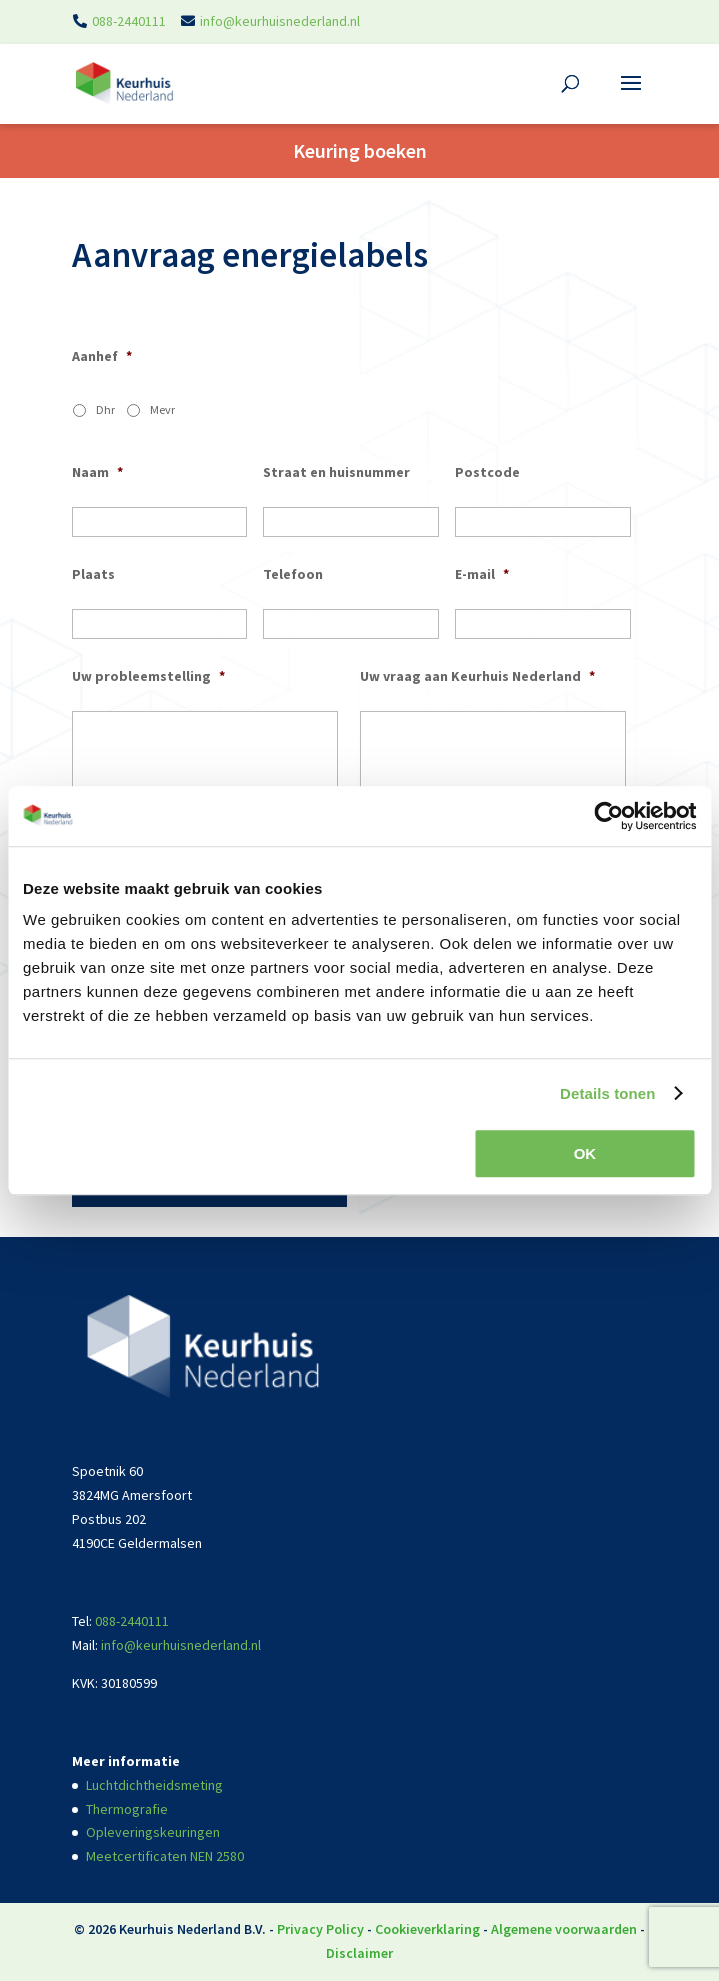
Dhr (105, 409)
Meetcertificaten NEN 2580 (165, 1856)
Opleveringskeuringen (153, 1832)
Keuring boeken (360, 151)
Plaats (93, 574)
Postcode (487, 472)
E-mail (482, 574)
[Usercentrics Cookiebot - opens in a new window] (608, 816)
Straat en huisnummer (336, 472)
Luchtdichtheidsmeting (154, 1785)
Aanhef (102, 356)
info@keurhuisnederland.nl (280, 21)
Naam (97, 472)
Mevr (162, 409)
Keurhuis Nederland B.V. (192, 1929)
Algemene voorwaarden (564, 1929)
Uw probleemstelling (148, 676)
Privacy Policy (320, 1929)
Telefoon (293, 574)
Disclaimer (359, 1953)
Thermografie (127, 1809)
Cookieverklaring (427, 1929)
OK (585, 1153)
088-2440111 (129, 21)
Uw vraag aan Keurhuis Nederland (477, 676)
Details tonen (607, 1093)
